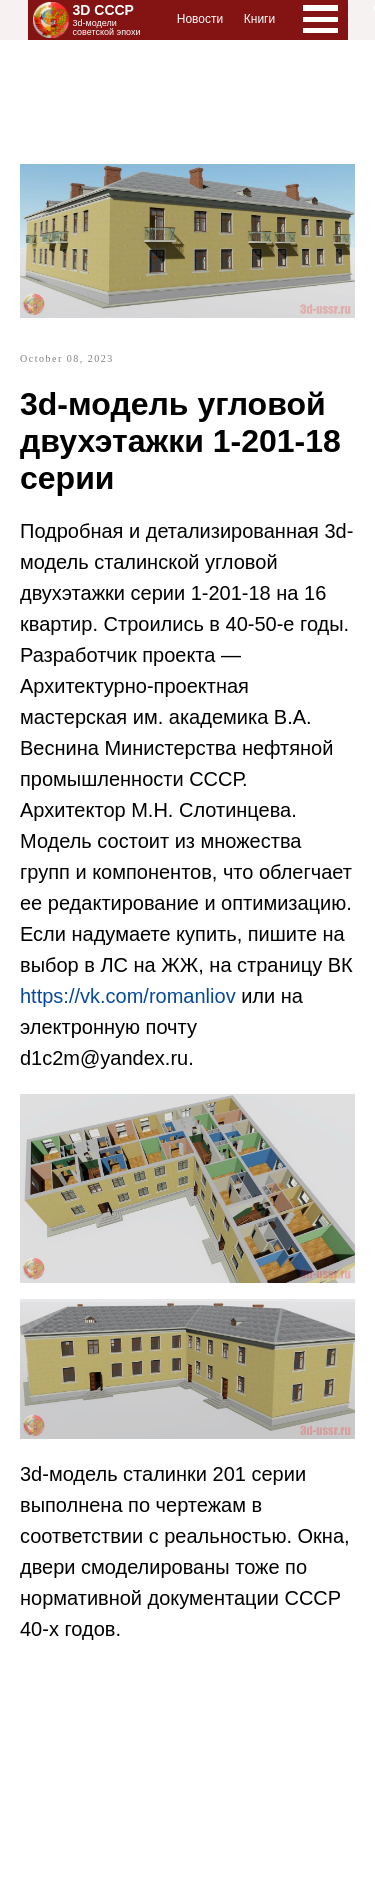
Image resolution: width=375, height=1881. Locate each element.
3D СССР (103, 10)
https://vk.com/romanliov (128, 996)
